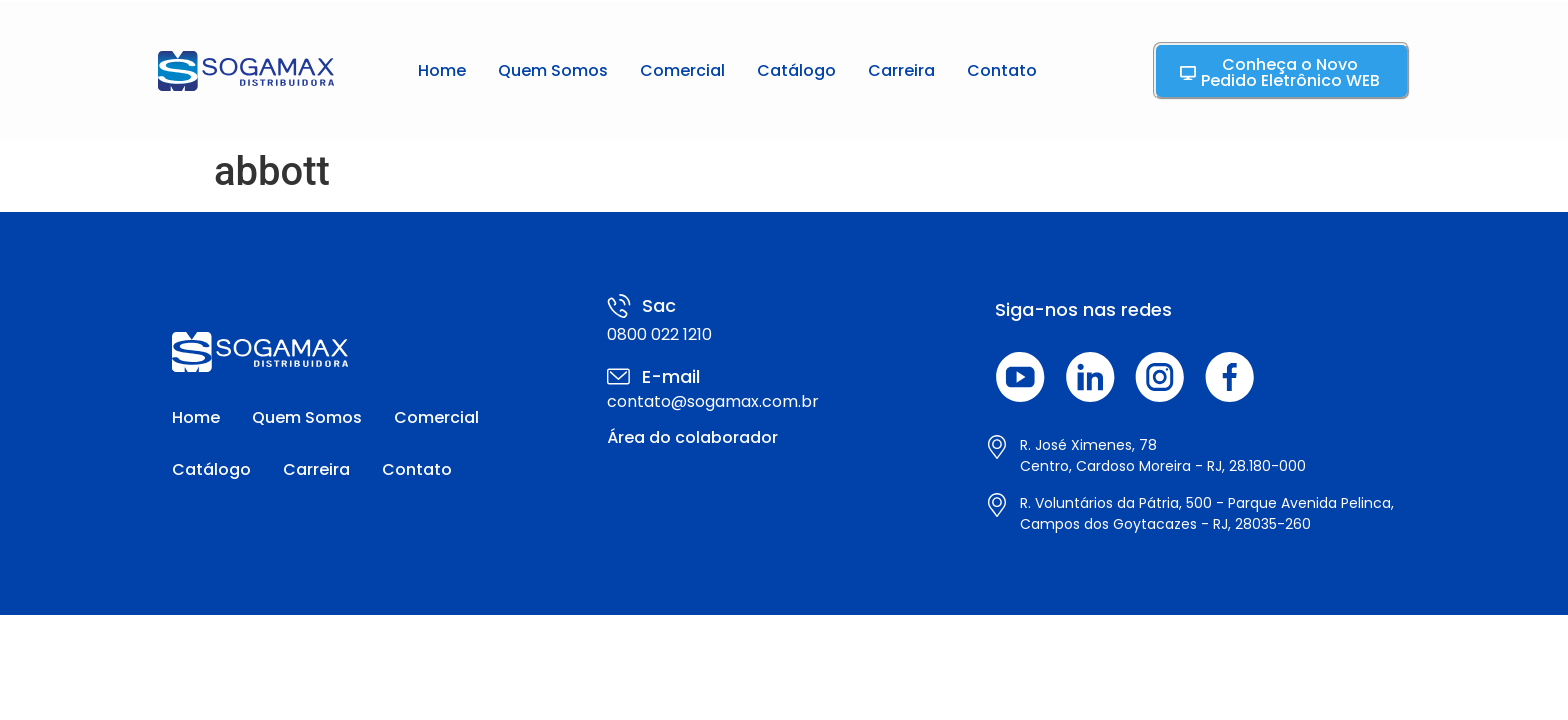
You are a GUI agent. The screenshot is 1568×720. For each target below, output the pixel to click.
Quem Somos (553, 70)
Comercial (682, 70)
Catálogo (796, 70)
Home (442, 70)
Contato (1002, 70)
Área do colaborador (692, 437)
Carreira (901, 70)
